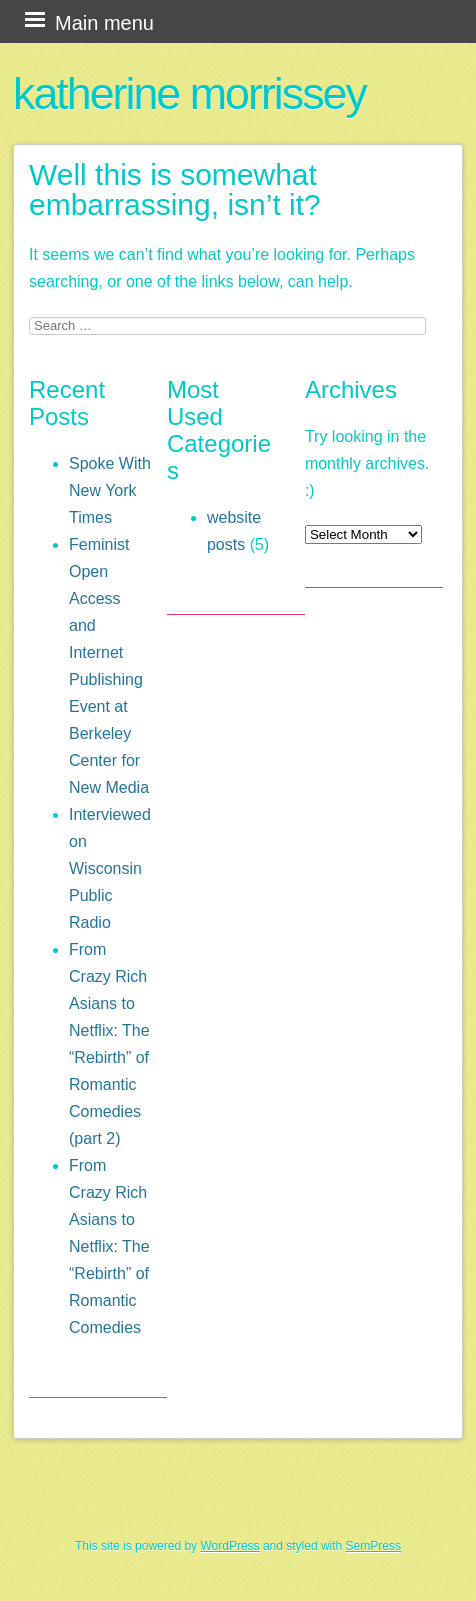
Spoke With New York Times (110, 490)
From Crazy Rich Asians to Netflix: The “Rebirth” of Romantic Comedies (109, 1246)
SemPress (373, 1546)
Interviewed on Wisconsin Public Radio (110, 868)
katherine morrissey (189, 93)
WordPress (229, 1546)
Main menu (104, 23)
